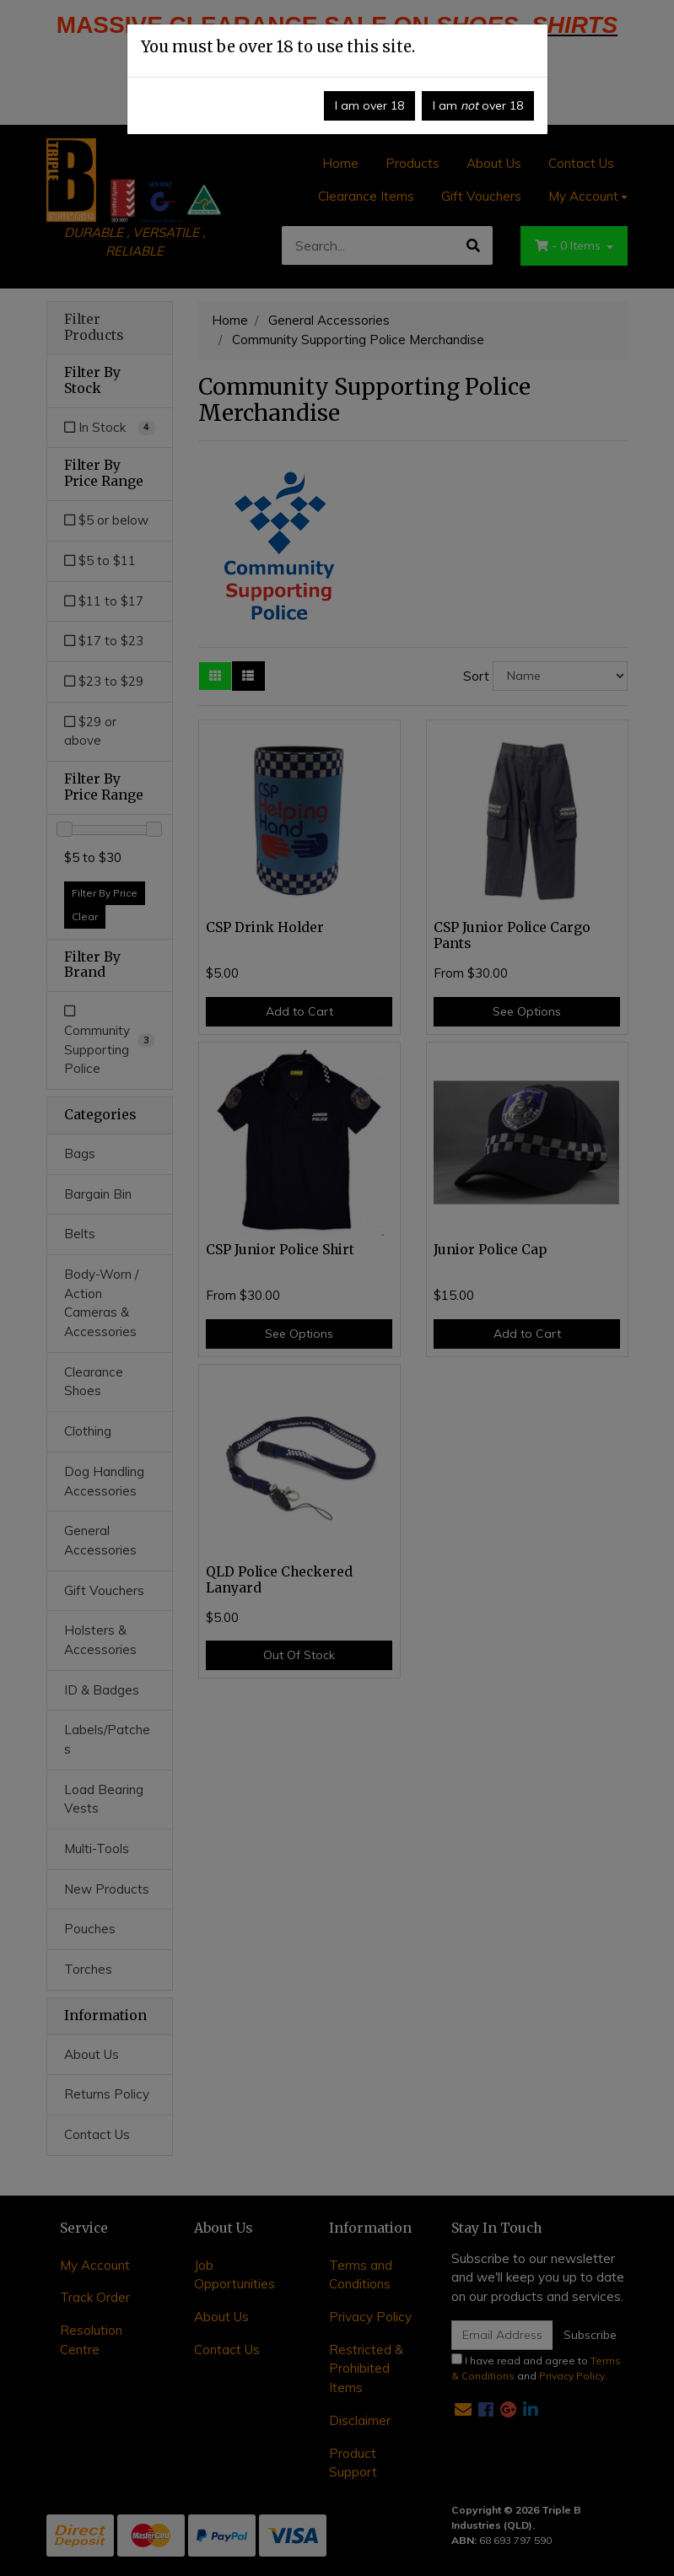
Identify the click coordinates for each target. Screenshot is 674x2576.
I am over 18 (369, 105)
